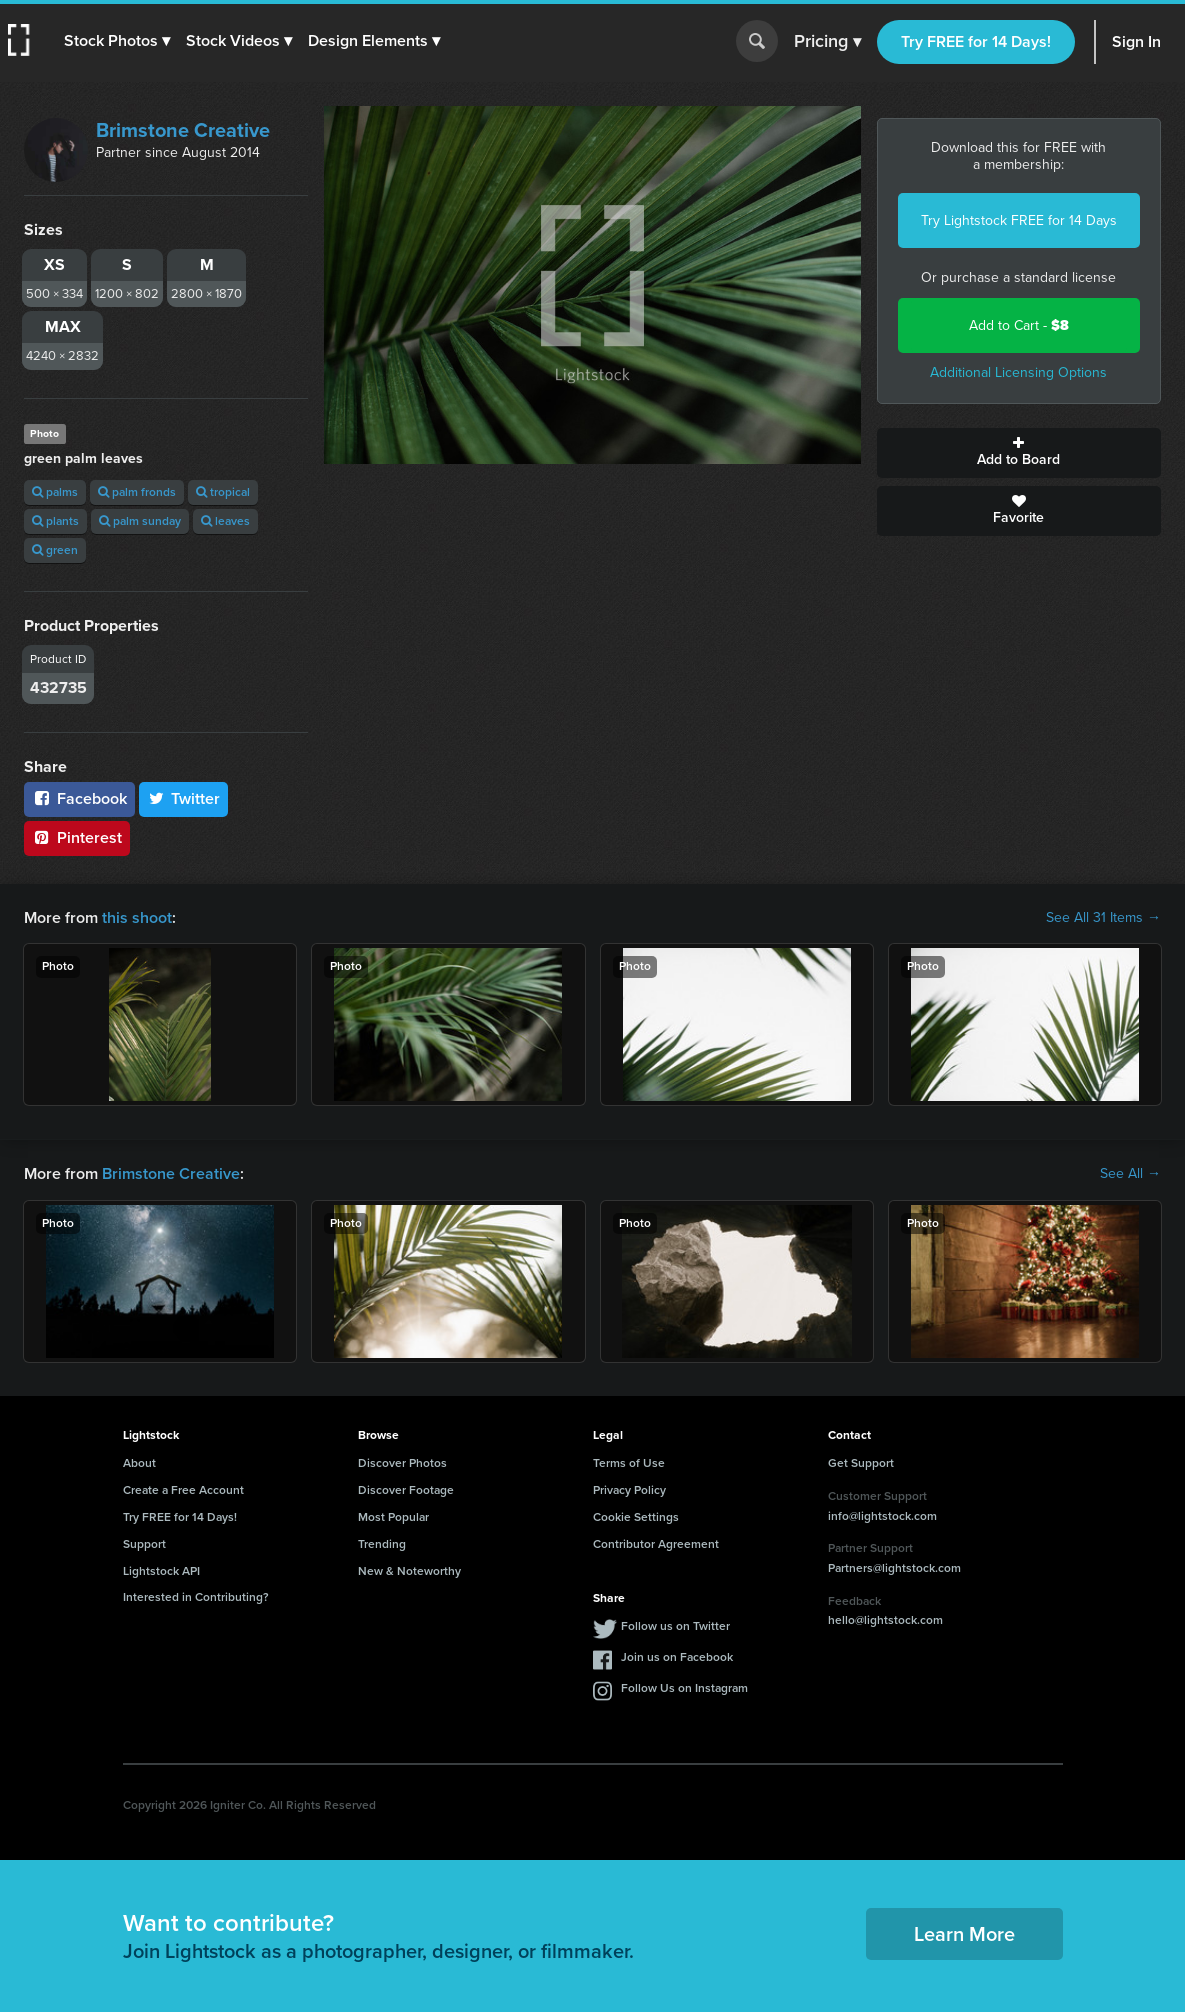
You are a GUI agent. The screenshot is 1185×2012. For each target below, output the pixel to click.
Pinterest (77, 837)
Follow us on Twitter (675, 1626)
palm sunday (140, 521)
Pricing (827, 42)
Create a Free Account (183, 1490)
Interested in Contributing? (196, 1597)
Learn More (964, 1934)
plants (55, 521)
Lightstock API (161, 1571)
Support (144, 1544)
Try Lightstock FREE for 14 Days (1019, 220)
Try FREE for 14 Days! (976, 41)
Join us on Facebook (677, 1657)
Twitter (184, 798)
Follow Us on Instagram (684, 1688)
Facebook (79, 798)
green (55, 550)
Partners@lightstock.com (894, 1568)
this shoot (137, 917)
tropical (223, 492)
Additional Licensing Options (1018, 372)
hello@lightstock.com (885, 1620)
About (139, 1463)
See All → (1130, 1174)
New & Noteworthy (409, 1571)
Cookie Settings (636, 1517)
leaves (225, 521)
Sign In (1136, 41)
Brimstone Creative (183, 130)
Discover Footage (406, 1490)
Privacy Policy (629, 1490)
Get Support (861, 1463)
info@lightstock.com (882, 1516)
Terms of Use (629, 1463)
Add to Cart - (1019, 325)
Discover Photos (402, 1463)
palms (55, 492)
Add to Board (1019, 453)
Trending (382, 1544)
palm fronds (137, 492)
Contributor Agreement (656, 1544)
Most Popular (393, 1517)
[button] (117, 41)
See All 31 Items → (1103, 918)
